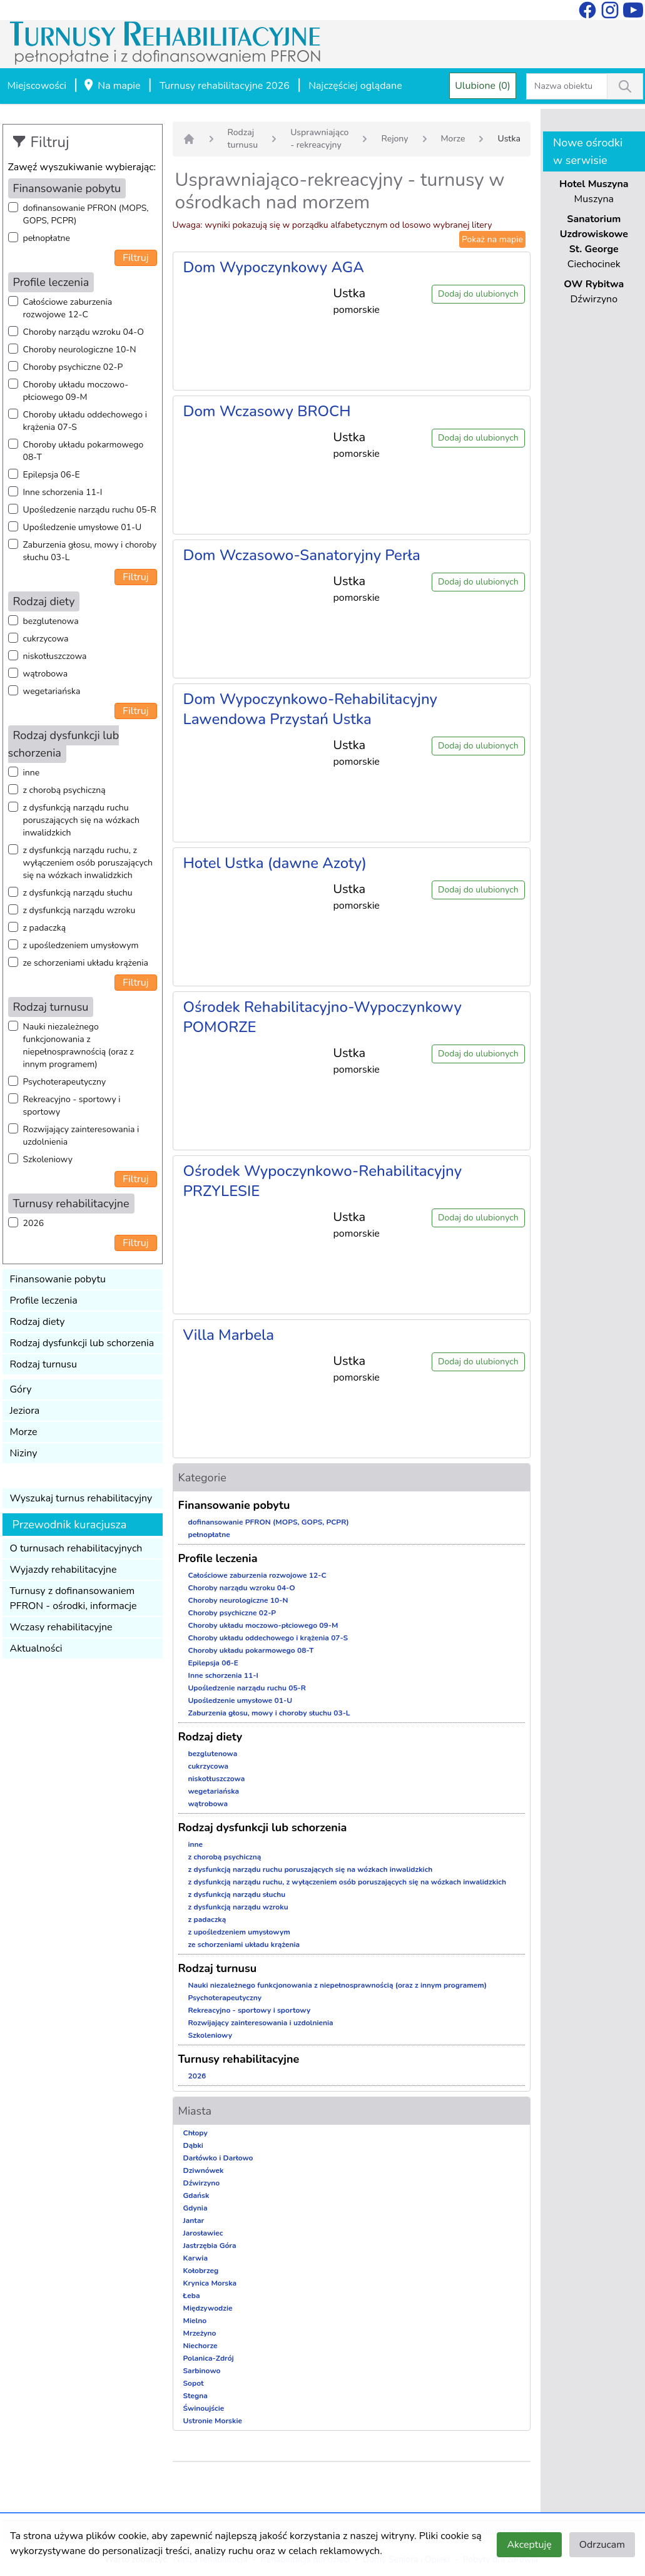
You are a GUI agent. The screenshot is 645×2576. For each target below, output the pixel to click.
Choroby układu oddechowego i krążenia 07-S (85, 421)
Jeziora (25, 1411)
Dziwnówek (203, 2170)
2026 (33, 1223)
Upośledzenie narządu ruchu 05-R (89, 510)
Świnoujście (204, 2408)
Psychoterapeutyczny (64, 1082)
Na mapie (111, 86)
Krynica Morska (210, 2283)
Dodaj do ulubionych (478, 294)
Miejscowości (37, 86)
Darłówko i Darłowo (218, 2158)
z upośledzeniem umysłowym (81, 945)
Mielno (195, 2321)
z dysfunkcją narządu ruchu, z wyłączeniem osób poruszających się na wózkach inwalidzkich (88, 862)
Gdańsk (196, 2195)
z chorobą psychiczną (64, 790)
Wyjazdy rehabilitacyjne (63, 1570)
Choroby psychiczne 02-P (73, 367)
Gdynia (195, 2208)
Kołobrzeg (201, 2271)
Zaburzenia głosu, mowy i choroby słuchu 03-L (90, 551)
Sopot (193, 2383)
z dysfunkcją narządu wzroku (79, 910)
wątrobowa (45, 674)
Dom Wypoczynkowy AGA (273, 267)
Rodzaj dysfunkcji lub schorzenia (82, 1343)
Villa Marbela (229, 1335)
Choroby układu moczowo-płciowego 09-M (76, 391)
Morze (24, 1432)
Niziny (24, 1453)
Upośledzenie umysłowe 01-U (82, 527)
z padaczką (44, 928)
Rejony (394, 139)
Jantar (194, 2221)
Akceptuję (529, 2545)
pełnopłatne (47, 238)
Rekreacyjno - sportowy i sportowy (72, 1105)
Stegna (195, 2396)
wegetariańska (52, 691)
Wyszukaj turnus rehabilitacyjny (81, 1498)
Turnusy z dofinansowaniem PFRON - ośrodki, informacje (73, 1598)
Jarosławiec (203, 2233)
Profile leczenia (44, 1300)
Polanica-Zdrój (208, 2358)
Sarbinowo (202, 2371)
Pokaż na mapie (492, 239)
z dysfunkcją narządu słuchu (78, 893)
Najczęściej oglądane (355, 86)
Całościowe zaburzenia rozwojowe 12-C (68, 308)
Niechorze (200, 2346)
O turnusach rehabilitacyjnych (76, 1548)
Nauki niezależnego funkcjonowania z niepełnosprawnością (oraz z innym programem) (78, 1045)
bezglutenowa (51, 621)
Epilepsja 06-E (51, 475)
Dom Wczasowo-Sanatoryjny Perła (301, 555)
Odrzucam (602, 2545)
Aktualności (36, 1648)
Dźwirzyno (201, 2183)
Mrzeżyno (199, 2333)
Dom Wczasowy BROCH (267, 411)
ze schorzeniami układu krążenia (85, 963)
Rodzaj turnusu (44, 1364)
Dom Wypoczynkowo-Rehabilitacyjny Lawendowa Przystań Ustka (310, 709)
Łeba (191, 2296)
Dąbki (193, 2145)
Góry (21, 1389)
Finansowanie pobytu (58, 1279)
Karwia (195, 2258)
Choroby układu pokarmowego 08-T (83, 451)
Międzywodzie (208, 2308)
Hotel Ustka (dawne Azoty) (275, 863)
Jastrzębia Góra (209, 2246)
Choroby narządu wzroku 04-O (83, 332)
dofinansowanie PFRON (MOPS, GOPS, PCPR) (86, 214)
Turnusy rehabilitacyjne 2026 (225, 86)
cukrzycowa (46, 639)
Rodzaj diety (37, 1322)
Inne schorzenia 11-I (63, 492)
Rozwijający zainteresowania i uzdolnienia (81, 1135)
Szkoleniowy (48, 1159)
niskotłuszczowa (55, 656)
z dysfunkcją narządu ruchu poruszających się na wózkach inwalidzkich (81, 820)
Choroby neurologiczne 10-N (79, 349)
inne (31, 773)
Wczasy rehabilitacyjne (61, 1627)
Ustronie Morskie (212, 2421)
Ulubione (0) (482, 86)
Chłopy (195, 2133)
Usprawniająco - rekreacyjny (319, 138)
